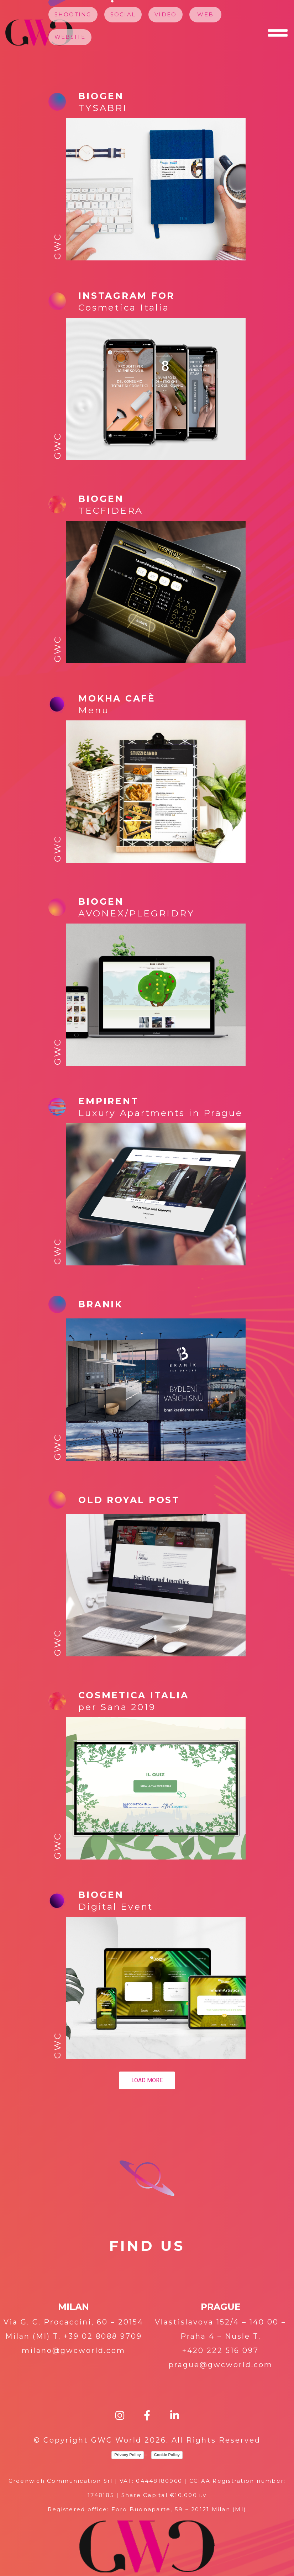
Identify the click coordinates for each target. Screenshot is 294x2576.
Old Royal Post (129, 1500)
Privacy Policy (127, 2455)
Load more (147, 2080)
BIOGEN (101, 1894)
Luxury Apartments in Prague (160, 1112)
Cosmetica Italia (123, 307)
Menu (93, 710)
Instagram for (126, 295)
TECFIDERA (110, 510)
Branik (100, 1304)
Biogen (101, 96)
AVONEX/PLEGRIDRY (136, 913)
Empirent (108, 1101)
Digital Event (115, 1906)
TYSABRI (102, 107)
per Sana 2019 (117, 1707)
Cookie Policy (167, 2455)
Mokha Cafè (117, 698)
